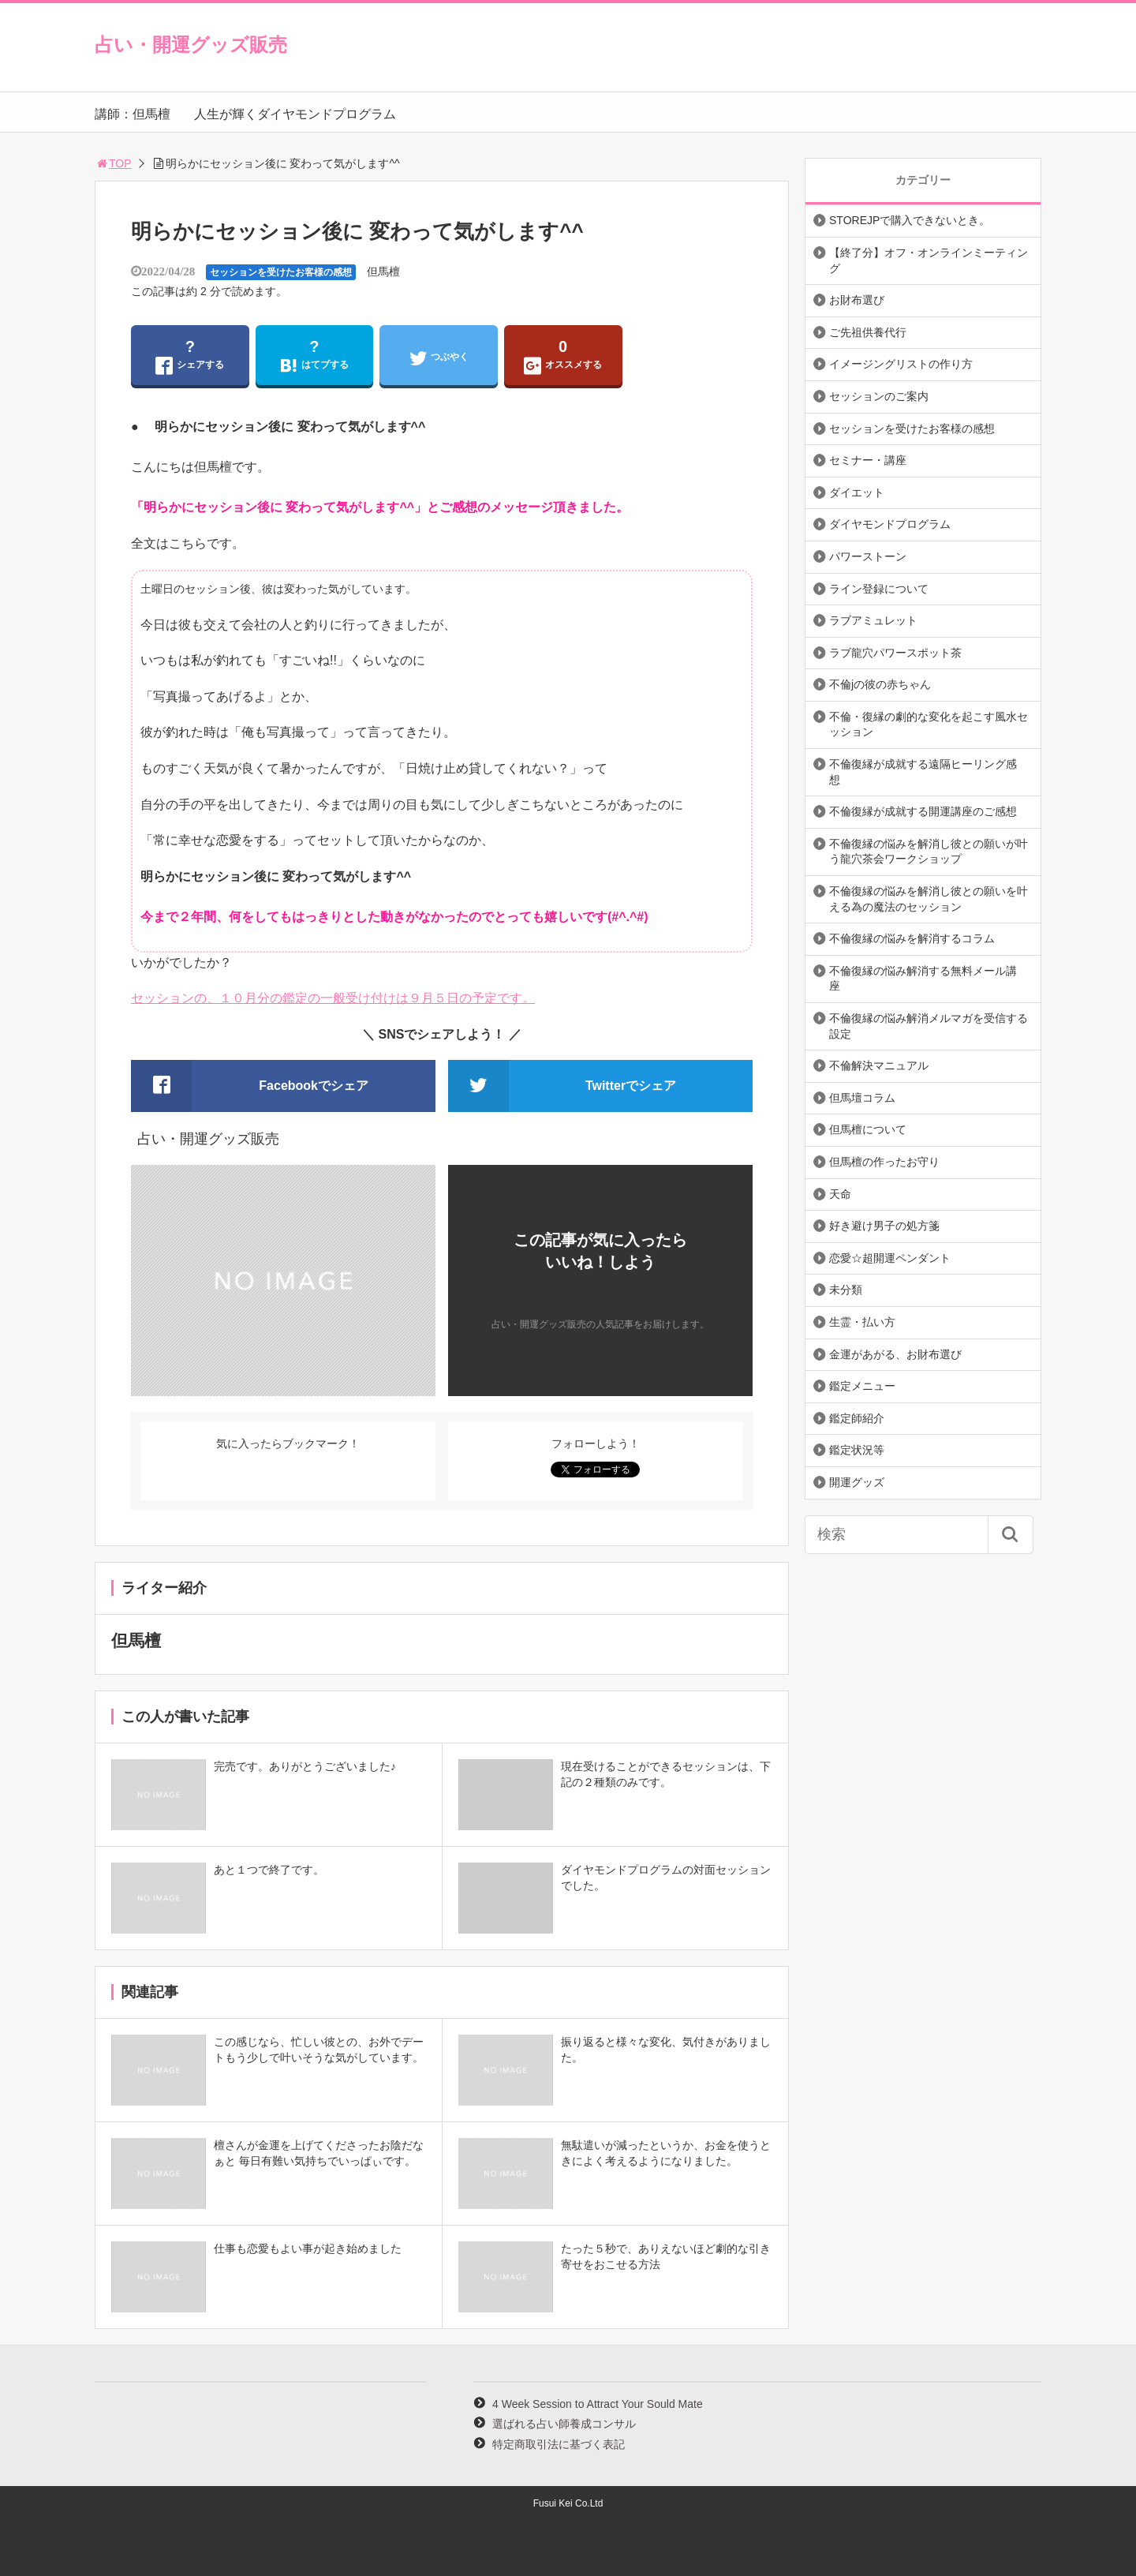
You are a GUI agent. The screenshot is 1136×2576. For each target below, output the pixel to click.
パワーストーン (867, 556)
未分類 (845, 1289)
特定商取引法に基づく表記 (558, 2444)
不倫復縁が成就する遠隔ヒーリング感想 (923, 772)
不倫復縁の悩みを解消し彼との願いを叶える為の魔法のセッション (928, 899)
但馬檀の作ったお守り (884, 1161)
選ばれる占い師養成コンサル (564, 2423)
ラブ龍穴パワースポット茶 (895, 652)
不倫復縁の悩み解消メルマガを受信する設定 (928, 1026)
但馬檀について (867, 1129)
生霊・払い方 (862, 1322)
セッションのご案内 (879, 396)
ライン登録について (879, 588)
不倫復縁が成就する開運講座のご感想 (923, 811)
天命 (840, 1194)
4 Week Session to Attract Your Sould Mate (597, 2404)
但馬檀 (383, 271)
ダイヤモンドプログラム (890, 524)
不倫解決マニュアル (879, 1065)
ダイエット (856, 492)
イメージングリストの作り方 (901, 364)
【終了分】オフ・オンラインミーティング (928, 260)
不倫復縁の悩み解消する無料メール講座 (923, 978)
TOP (113, 163)
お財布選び (856, 300)
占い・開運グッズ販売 (191, 44)
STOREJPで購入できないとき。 (909, 220)
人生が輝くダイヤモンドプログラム (295, 114)
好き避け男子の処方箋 (884, 1225)
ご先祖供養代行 (867, 332)
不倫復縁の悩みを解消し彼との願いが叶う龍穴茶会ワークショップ (928, 851)
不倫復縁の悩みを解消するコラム (912, 938)
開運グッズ (856, 1482)
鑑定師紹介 (856, 1418)
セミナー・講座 (867, 460)
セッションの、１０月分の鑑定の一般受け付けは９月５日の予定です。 (333, 998)
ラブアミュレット (873, 620)
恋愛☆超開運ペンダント (890, 1258)
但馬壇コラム (862, 1097)
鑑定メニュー (862, 1386)
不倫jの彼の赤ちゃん (880, 684)
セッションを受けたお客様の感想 (281, 272)
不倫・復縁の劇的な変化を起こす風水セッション (928, 724)
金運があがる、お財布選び (895, 1354)
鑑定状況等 (856, 1449)
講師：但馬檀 (132, 114)
